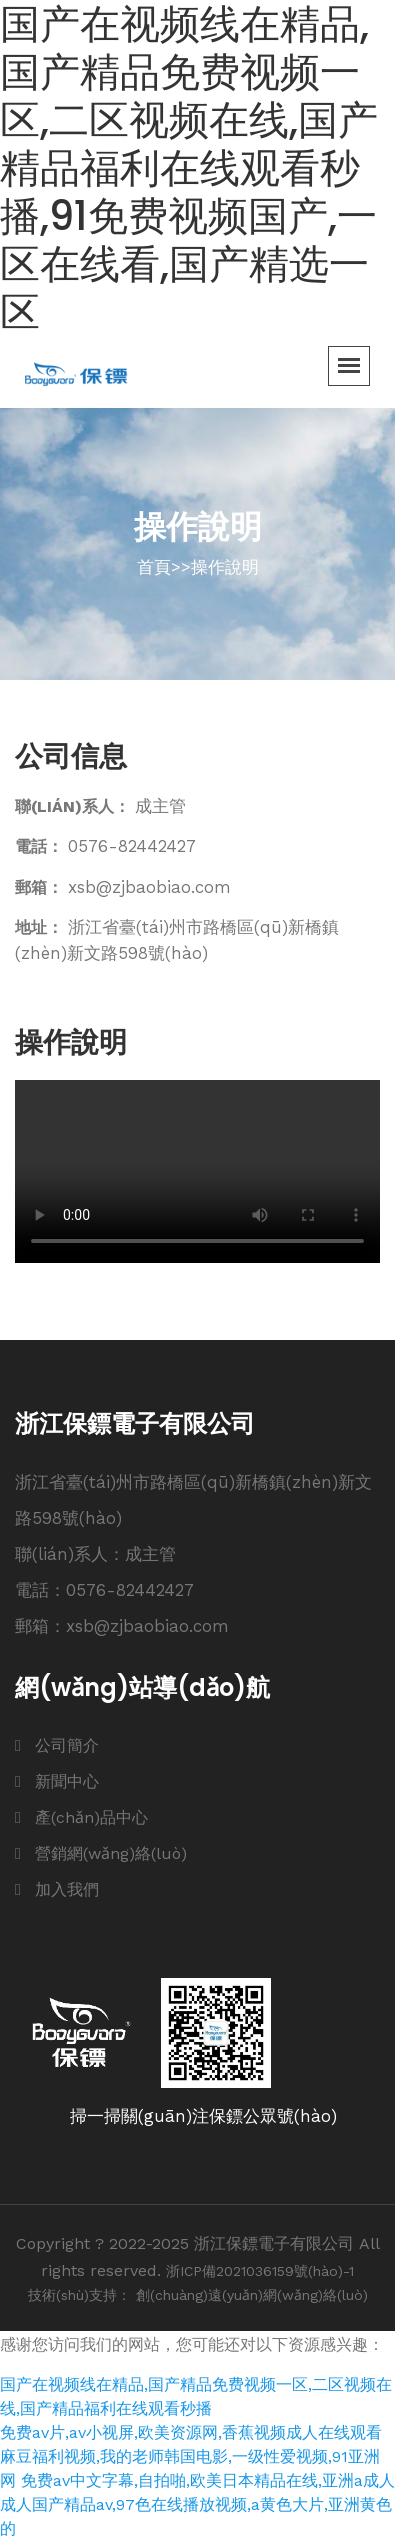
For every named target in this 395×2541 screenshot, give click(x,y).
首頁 (154, 567)
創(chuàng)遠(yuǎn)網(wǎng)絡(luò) (252, 2295)
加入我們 (67, 1889)
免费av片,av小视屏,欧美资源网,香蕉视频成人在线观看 (191, 2432)
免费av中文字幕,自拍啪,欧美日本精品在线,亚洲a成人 (208, 2480)
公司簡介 (67, 1745)
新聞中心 (67, 1781)
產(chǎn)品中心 (91, 1817)
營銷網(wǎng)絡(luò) (111, 1853)
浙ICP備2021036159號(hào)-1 (260, 2271)
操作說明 (225, 567)
